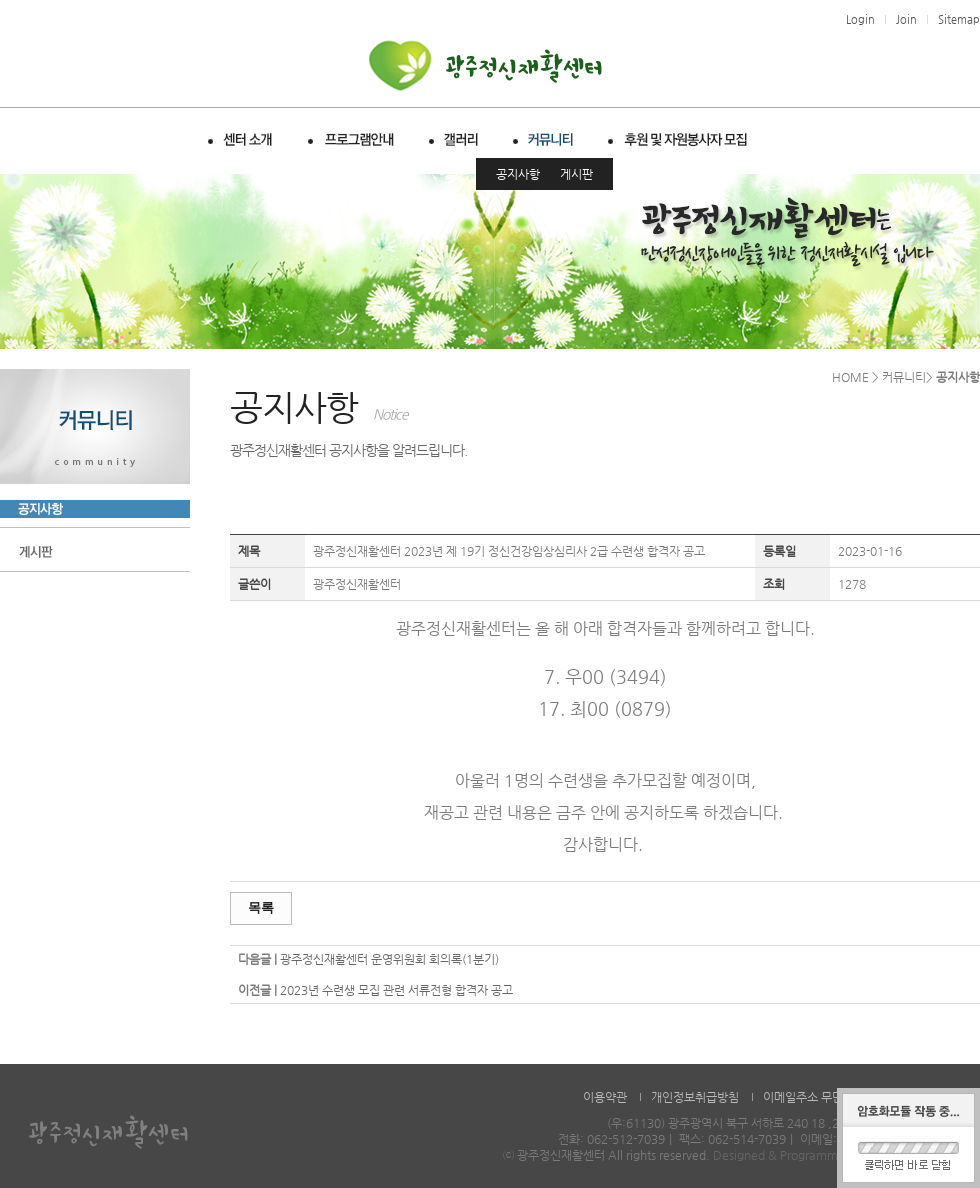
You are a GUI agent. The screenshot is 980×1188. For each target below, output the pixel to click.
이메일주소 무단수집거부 (825, 1097)
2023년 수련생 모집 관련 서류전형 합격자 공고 (396, 990)
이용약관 (605, 1097)
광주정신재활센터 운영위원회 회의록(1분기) (389, 959)
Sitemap (959, 19)
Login (860, 19)
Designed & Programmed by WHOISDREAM (834, 1155)
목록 (261, 907)
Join (906, 19)
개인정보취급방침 (695, 1097)
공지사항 (518, 174)
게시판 (576, 174)
